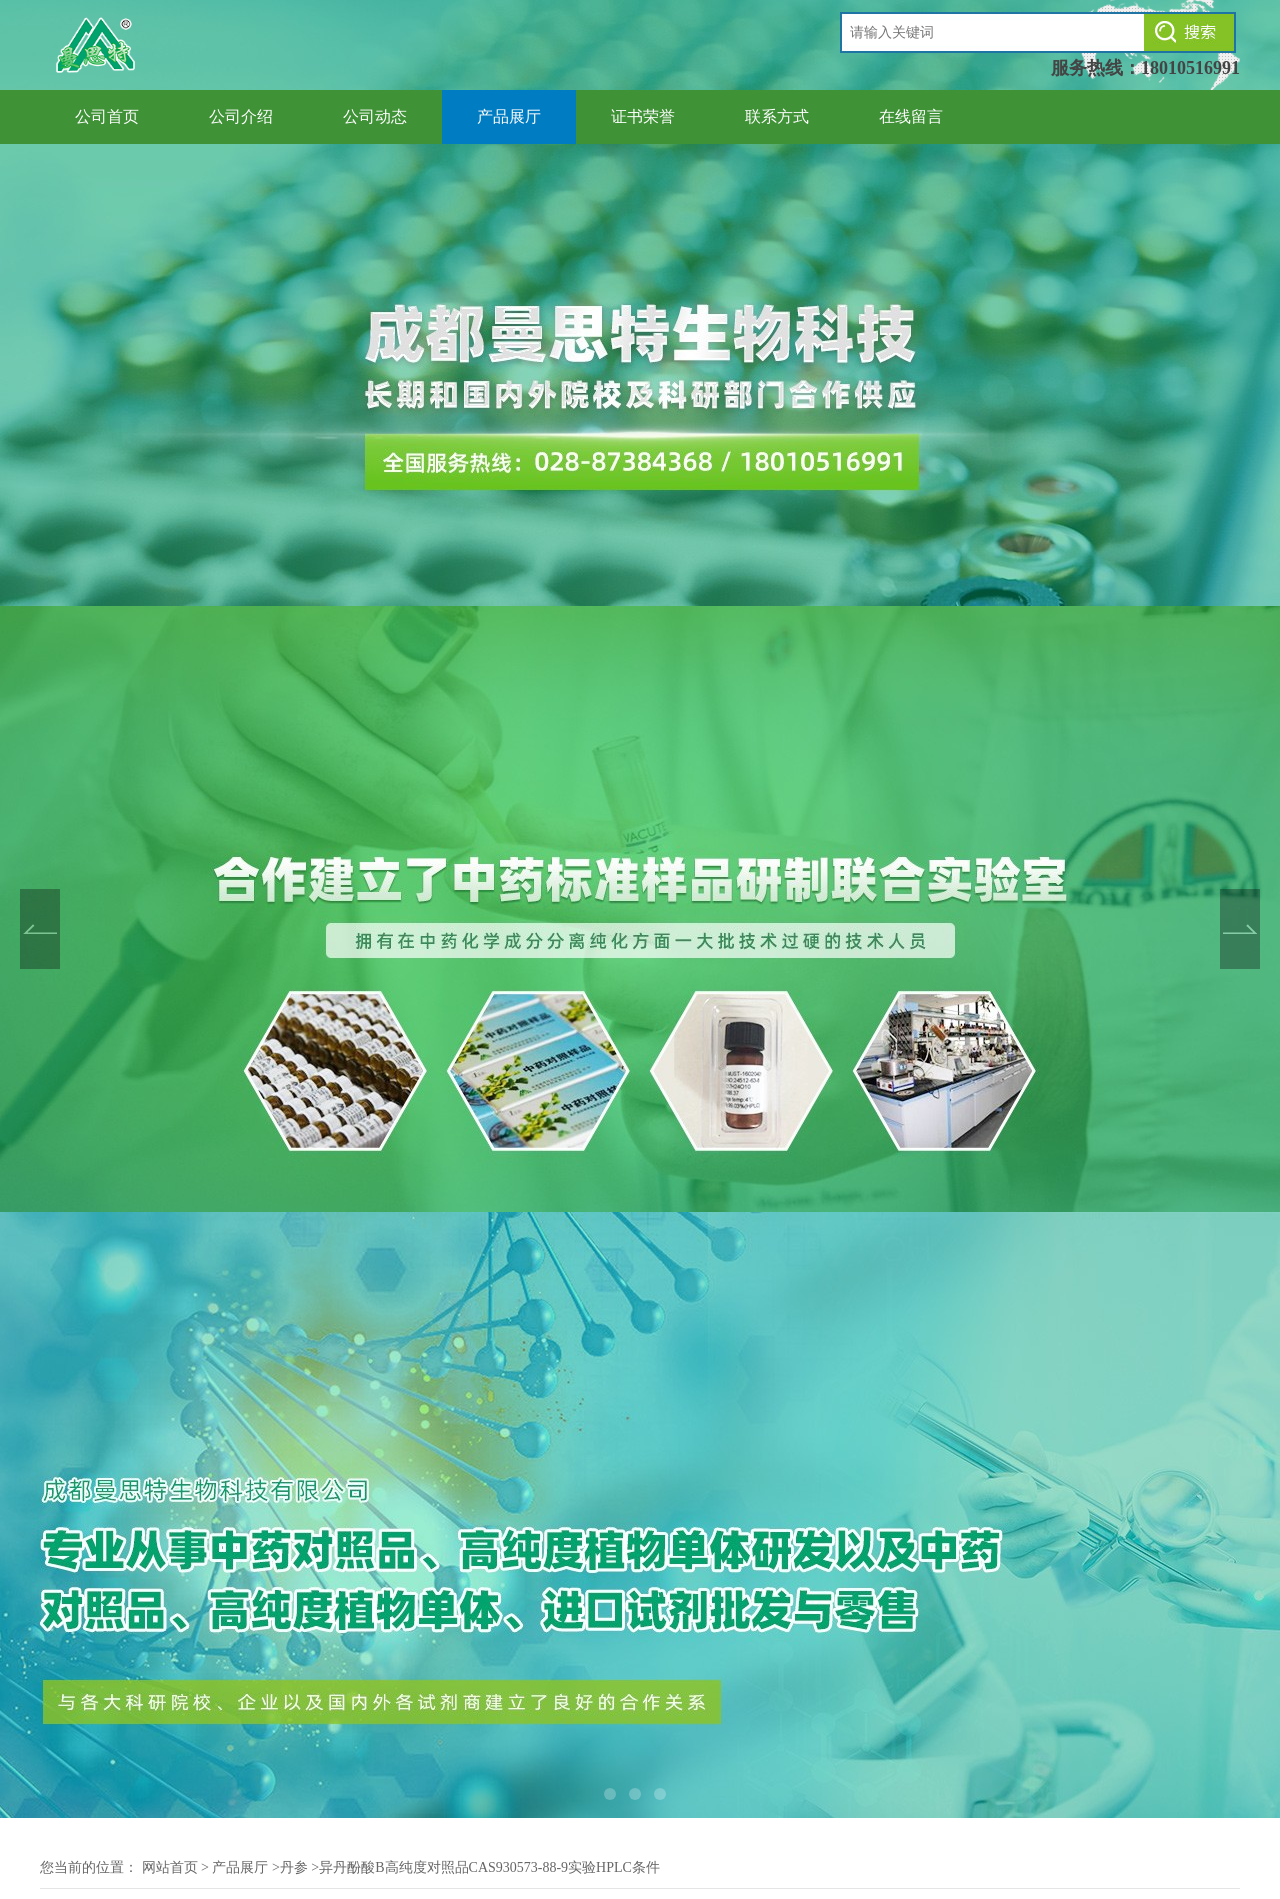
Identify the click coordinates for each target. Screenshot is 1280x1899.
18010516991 (1190, 68)
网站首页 (170, 1867)
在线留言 (911, 116)
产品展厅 (509, 116)
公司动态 (375, 116)
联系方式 (777, 116)
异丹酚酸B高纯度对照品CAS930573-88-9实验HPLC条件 (489, 1867)
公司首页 (107, 116)
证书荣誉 (643, 116)
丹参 (294, 1867)
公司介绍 (241, 116)
